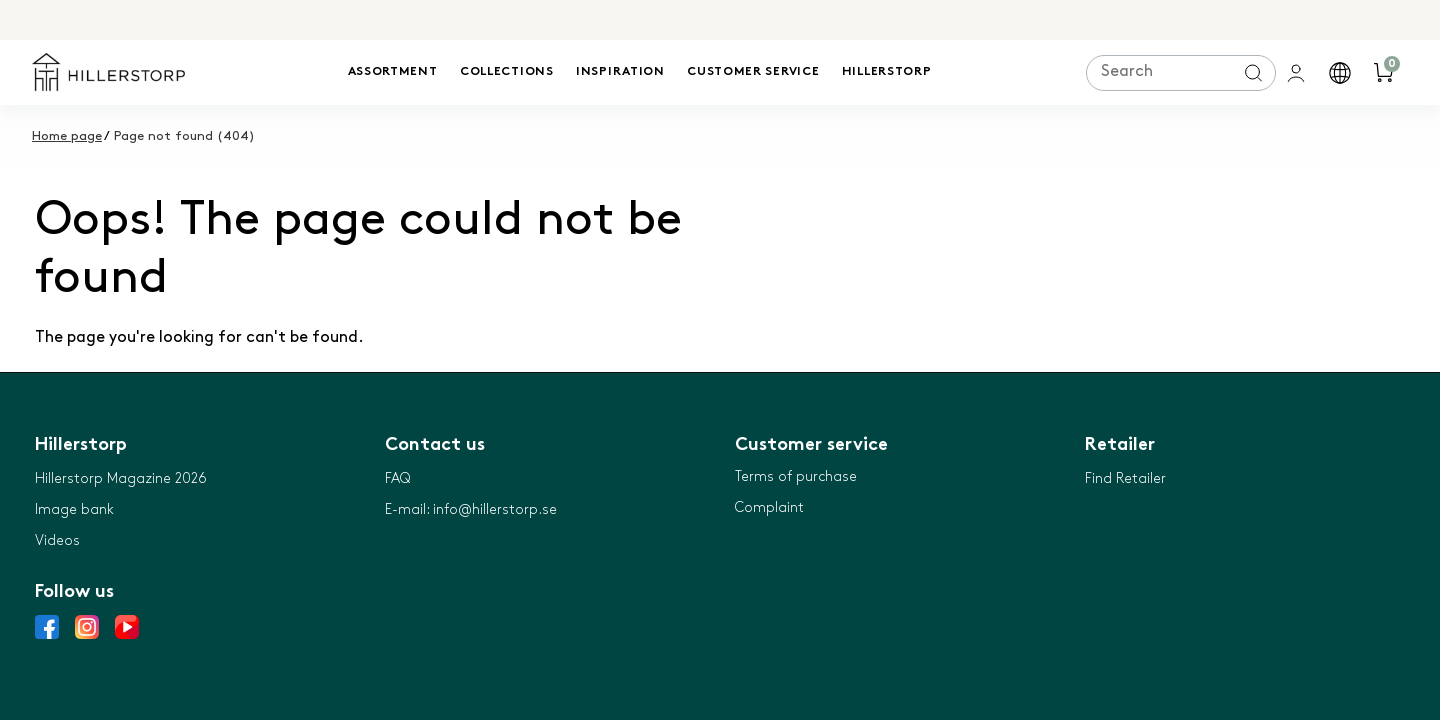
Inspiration (620, 72)
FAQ (397, 478)
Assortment (393, 72)
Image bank (74, 509)
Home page (67, 136)
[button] (1342, 73)
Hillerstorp (887, 72)
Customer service (753, 72)
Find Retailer (1125, 478)
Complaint (769, 507)
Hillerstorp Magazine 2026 (121, 478)
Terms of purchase (796, 476)
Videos (57, 540)
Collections (507, 72)
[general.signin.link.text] (1298, 73)
